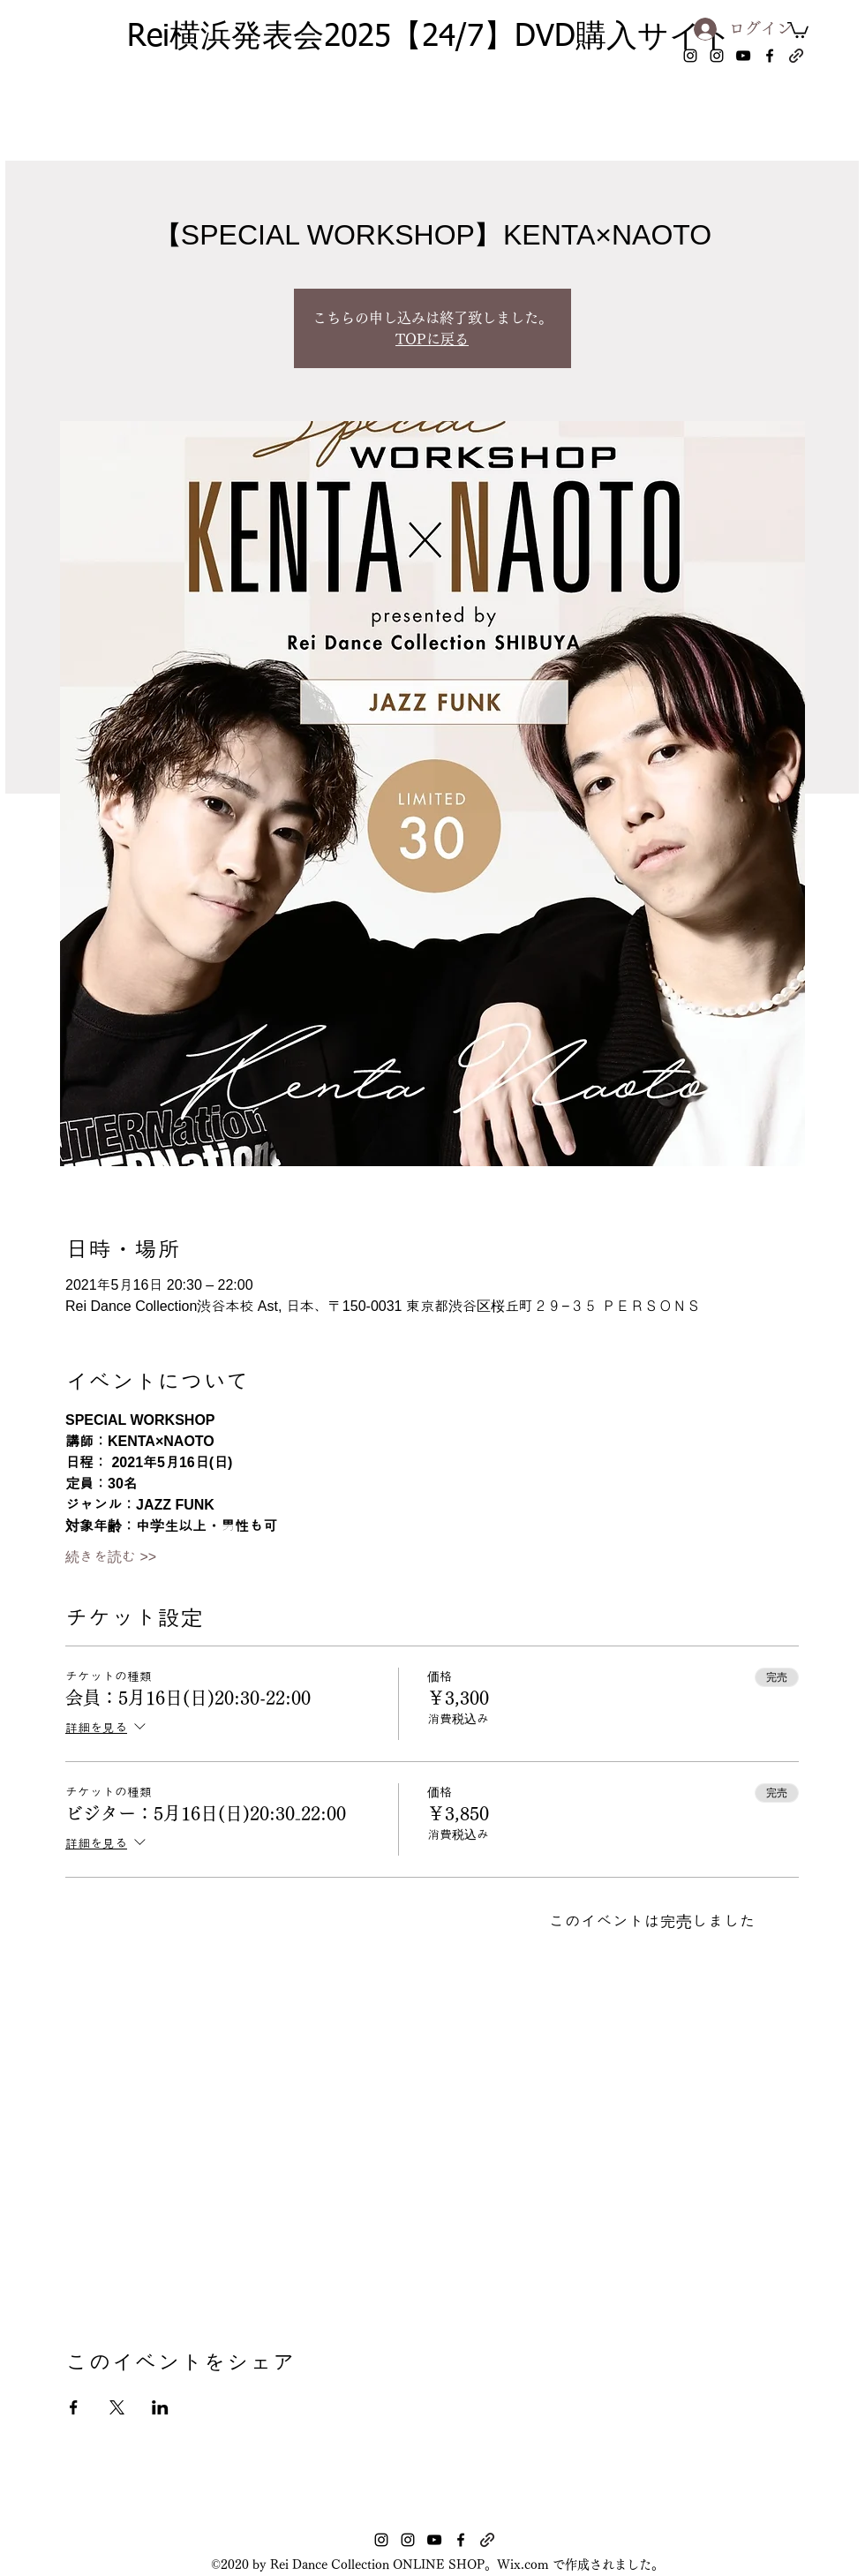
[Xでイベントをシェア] (117, 2407)
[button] (798, 29)
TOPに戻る (432, 339)
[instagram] (690, 55)
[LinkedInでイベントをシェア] (160, 2407)
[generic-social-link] (796, 55)
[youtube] (743, 55)
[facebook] (769, 55)
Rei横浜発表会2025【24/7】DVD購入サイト (430, 37)
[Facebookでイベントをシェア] (73, 2407)
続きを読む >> (110, 1556)
